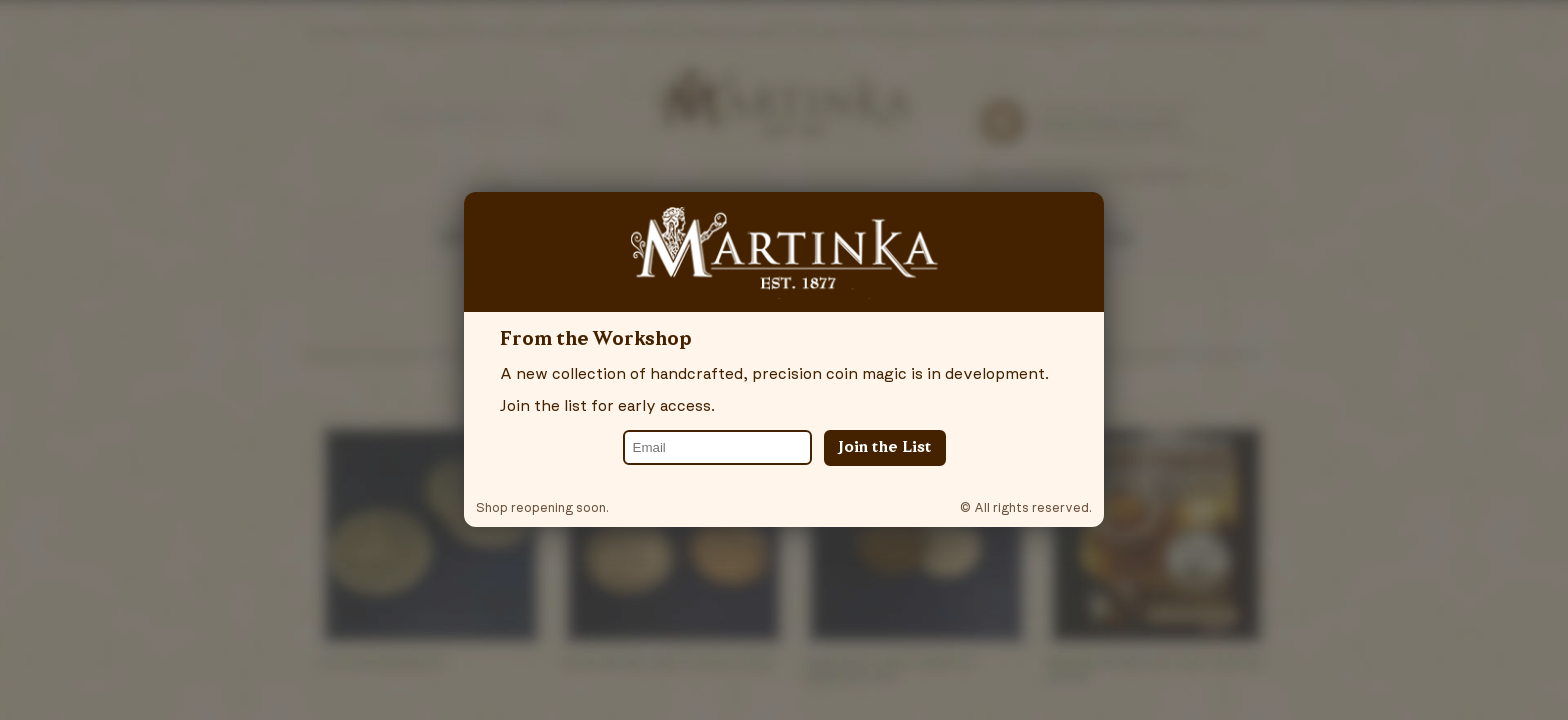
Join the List (885, 448)
